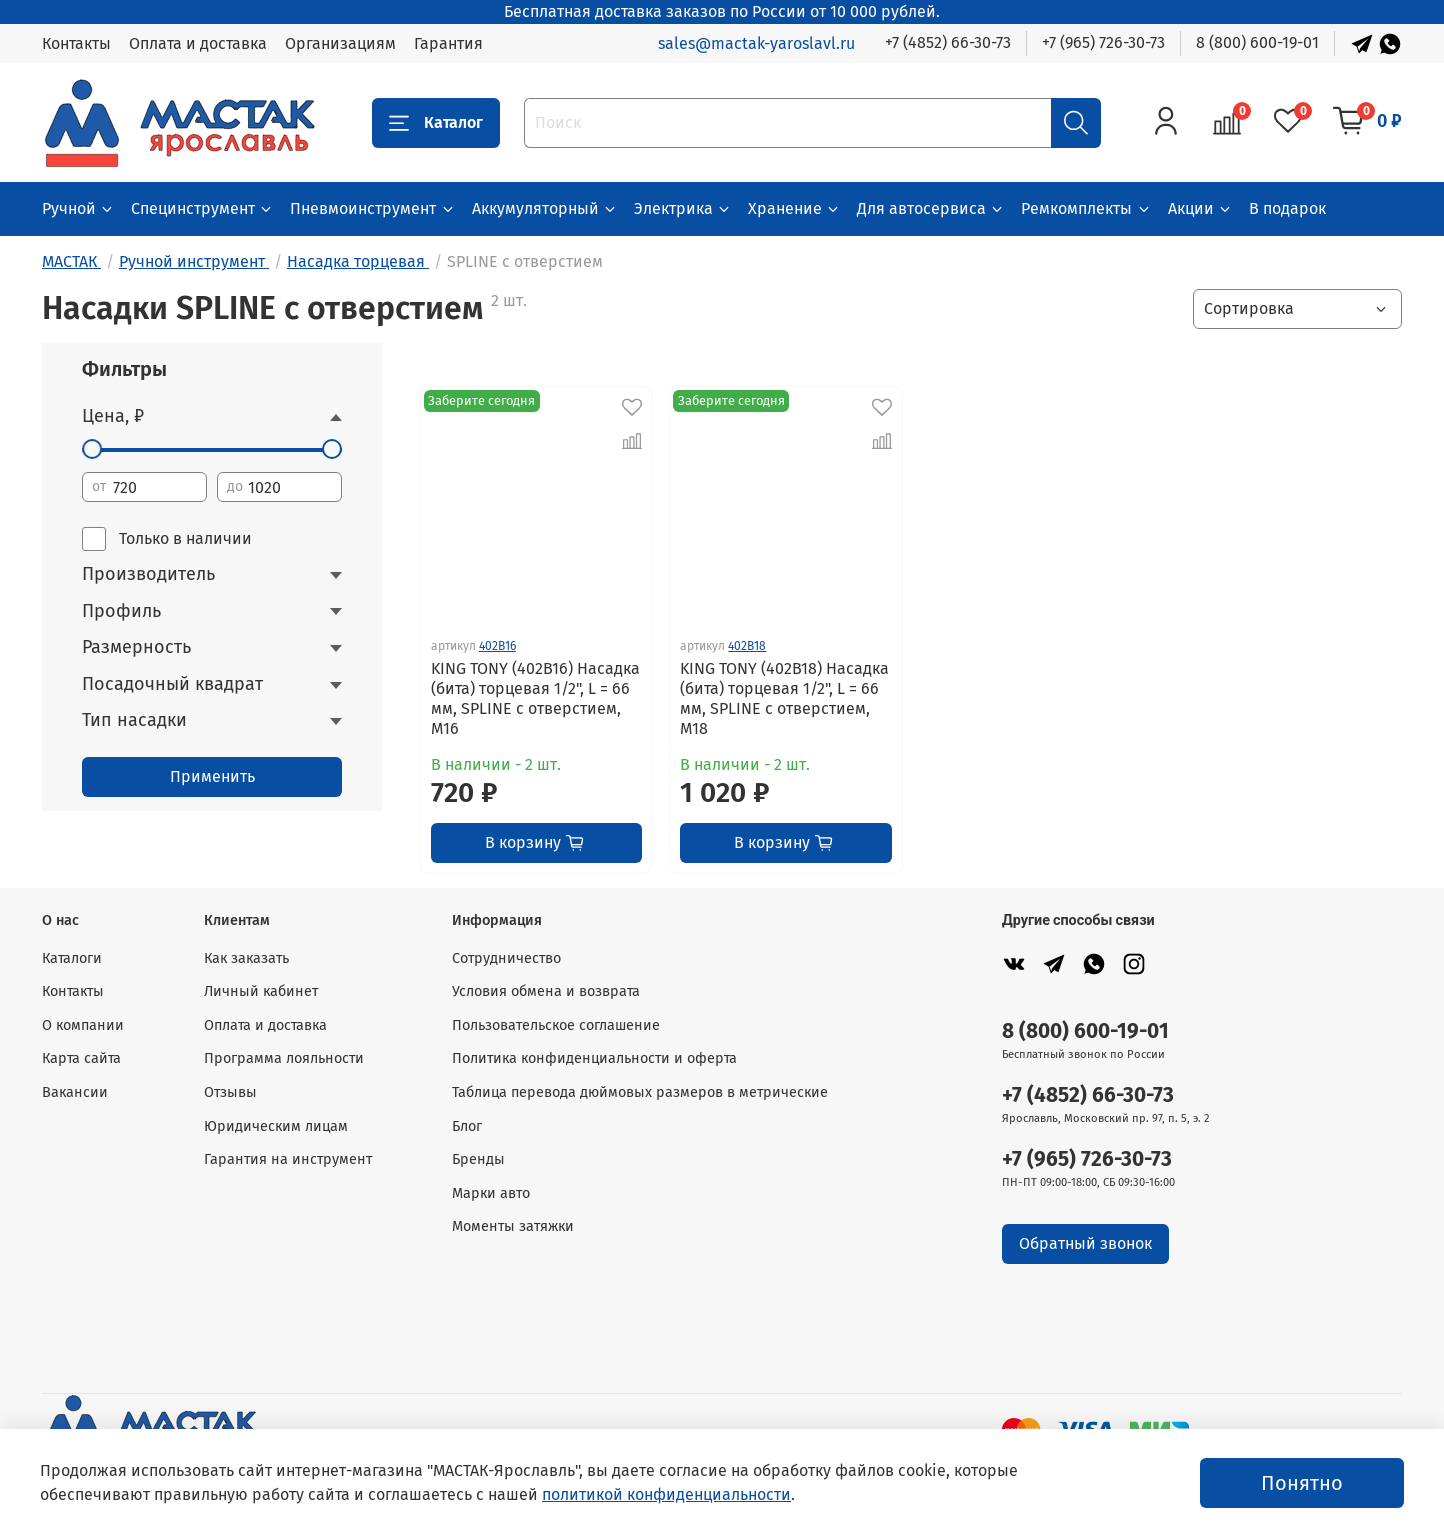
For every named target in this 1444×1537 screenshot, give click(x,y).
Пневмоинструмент (372, 208)
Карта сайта (81, 1058)
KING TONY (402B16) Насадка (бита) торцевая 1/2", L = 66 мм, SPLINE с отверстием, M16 (535, 698)
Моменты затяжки (513, 1226)
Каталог (436, 123)
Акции (1200, 208)
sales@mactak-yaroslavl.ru (756, 43)
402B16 (497, 646)
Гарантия (448, 43)
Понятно (1302, 1483)
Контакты (76, 43)
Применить (212, 776)
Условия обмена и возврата (546, 991)
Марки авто (491, 1193)
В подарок (1287, 208)
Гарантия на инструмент (288, 1159)
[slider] (92, 449)
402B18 (747, 646)
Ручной (78, 208)
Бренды (478, 1159)
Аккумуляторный (545, 208)
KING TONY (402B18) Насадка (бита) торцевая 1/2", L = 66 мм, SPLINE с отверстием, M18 (784, 698)
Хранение (794, 208)
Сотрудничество (506, 958)
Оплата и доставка (198, 43)
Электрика (683, 208)
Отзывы (230, 1092)
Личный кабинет (261, 991)
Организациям (340, 43)
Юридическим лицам (276, 1126)
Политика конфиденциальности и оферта (594, 1058)
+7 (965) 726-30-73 (1103, 42)
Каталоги (72, 958)
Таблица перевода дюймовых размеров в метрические (640, 1092)
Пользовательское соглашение (556, 1025)
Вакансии (75, 1092)
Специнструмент (202, 208)
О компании (83, 1025)
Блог (467, 1126)
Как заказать (246, 958)
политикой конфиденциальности (666, 1494)
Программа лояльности (284, 1058)
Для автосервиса (931, 208)
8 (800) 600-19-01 (1257, 42)
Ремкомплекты (1086, 208)
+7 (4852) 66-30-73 (948, 42)
